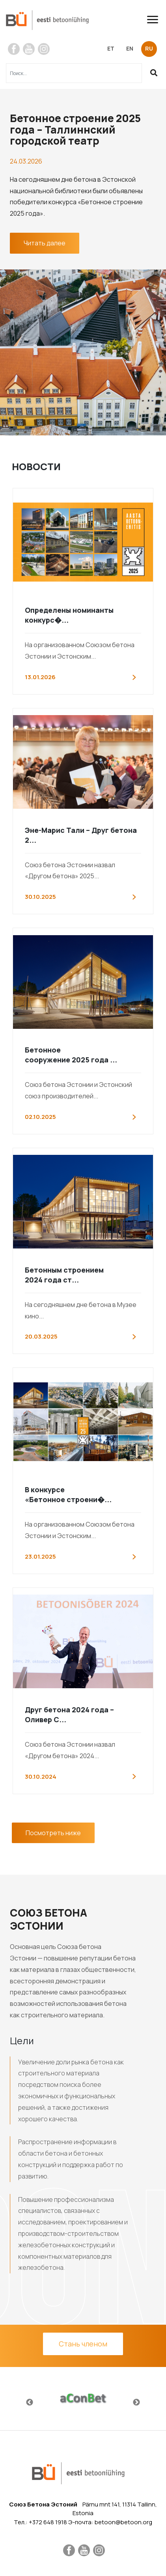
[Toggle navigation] (155, 19)
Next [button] (136, 2402)
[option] (83, 2398)
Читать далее (44, 243)
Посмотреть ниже (53, 1832)
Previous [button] (29, 2402)
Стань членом (83, 2343)
